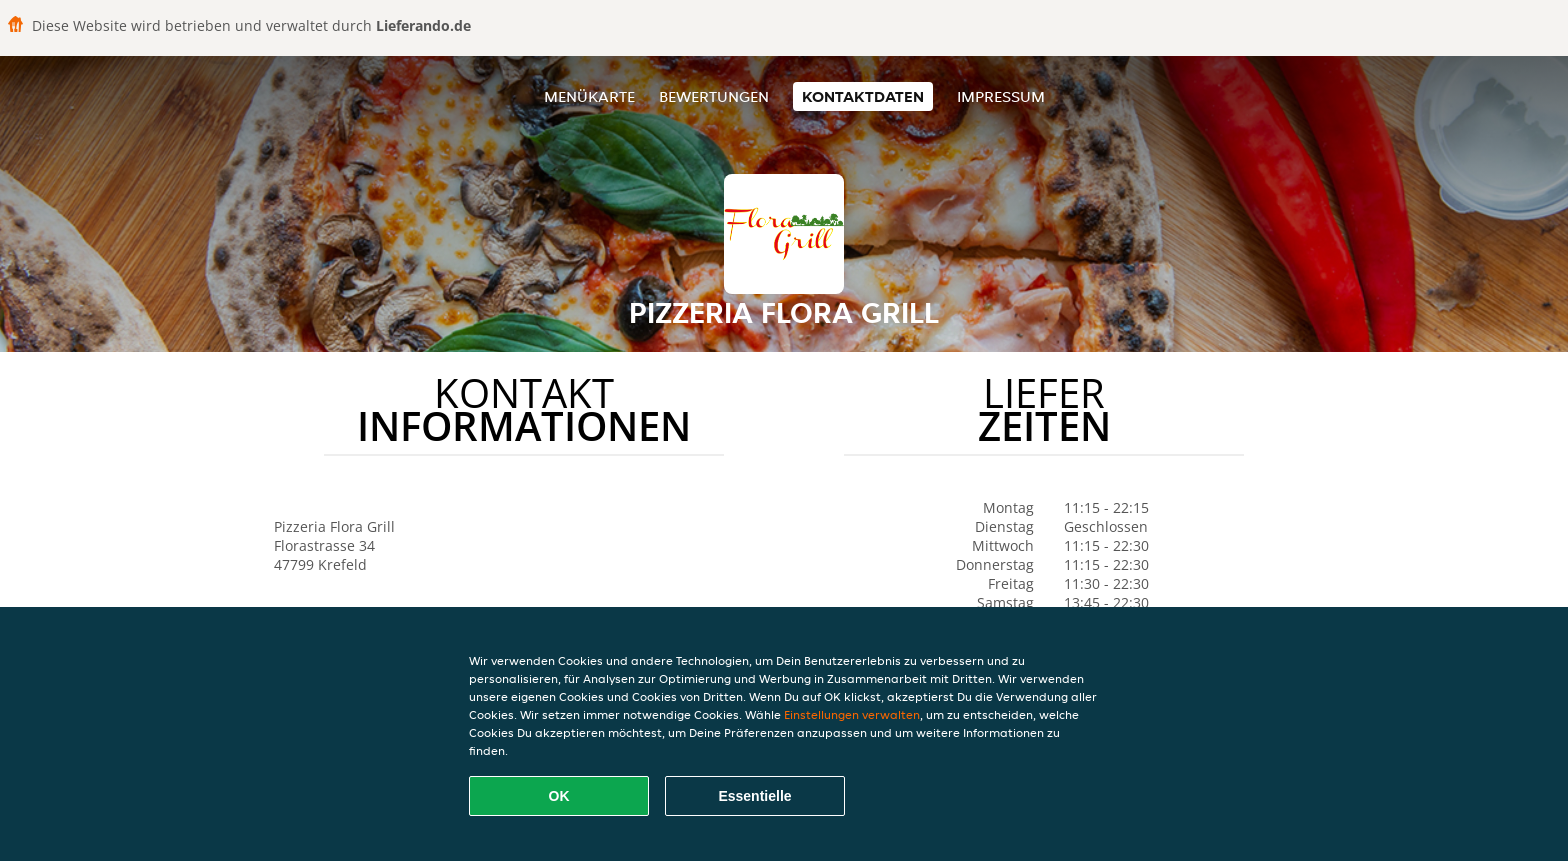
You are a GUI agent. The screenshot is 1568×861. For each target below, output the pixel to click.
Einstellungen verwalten (852, 714)
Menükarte (589, 96)
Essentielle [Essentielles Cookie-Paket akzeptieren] (754, 796)
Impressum (1001, 96)
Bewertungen (714, 96)
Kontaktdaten (863, 96)
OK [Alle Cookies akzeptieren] (559, 796)
